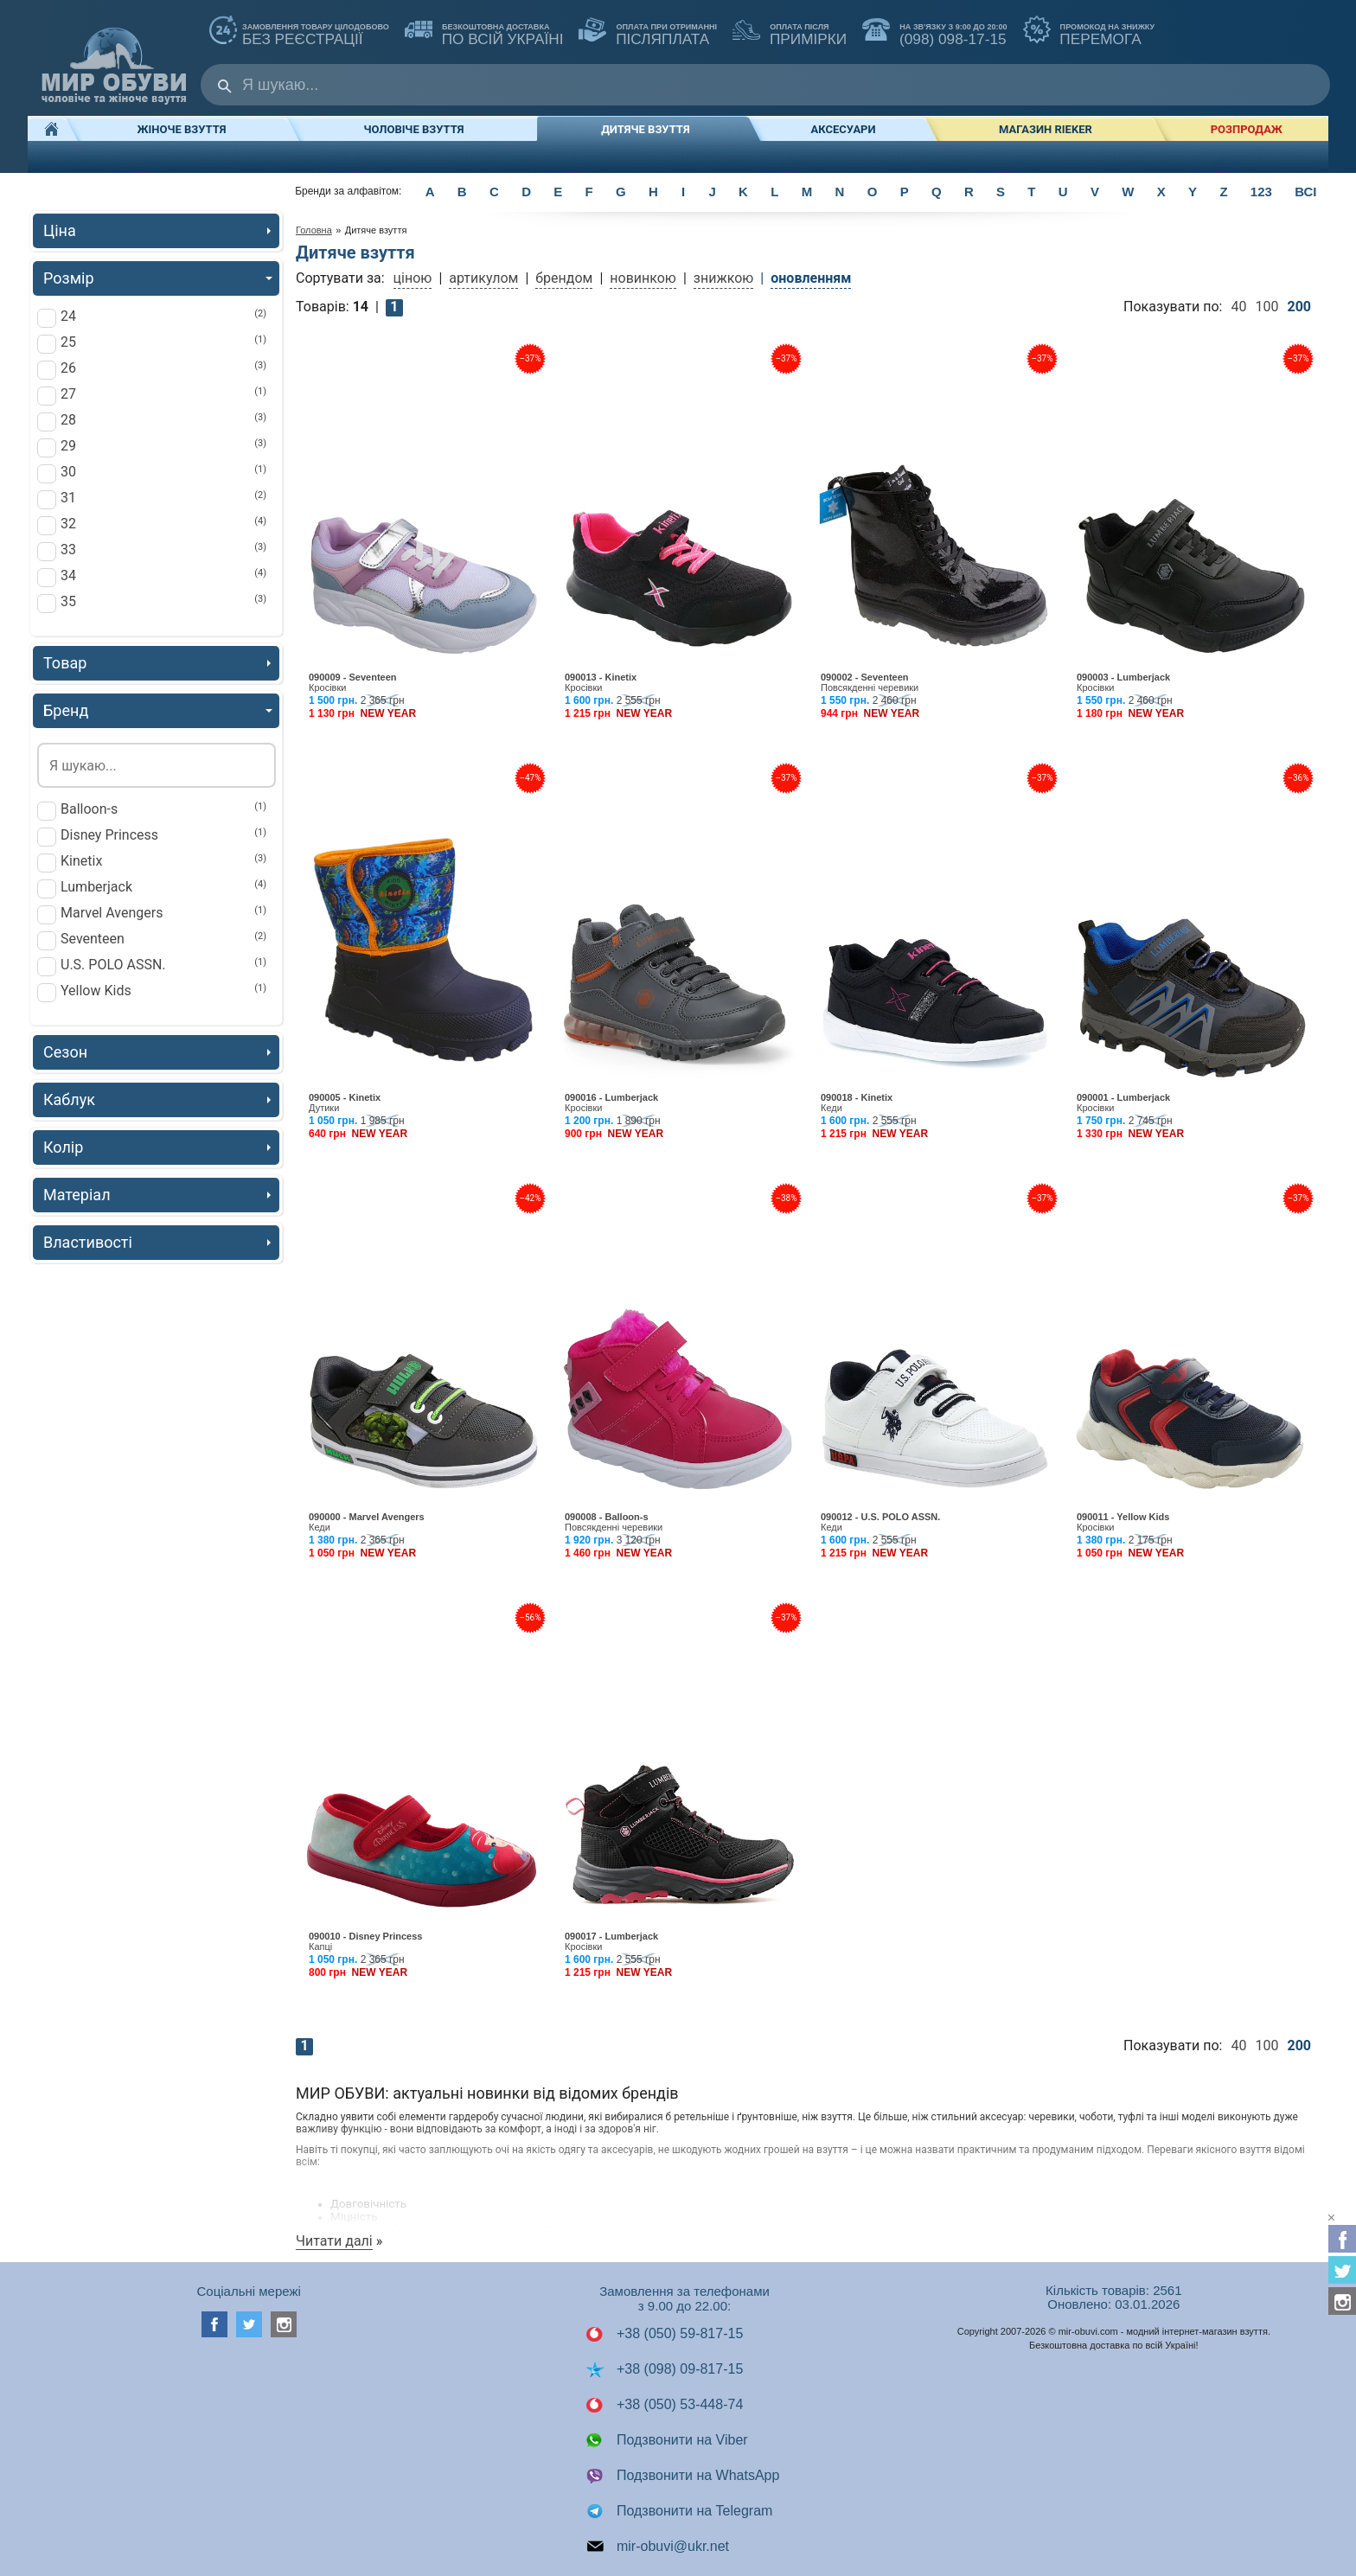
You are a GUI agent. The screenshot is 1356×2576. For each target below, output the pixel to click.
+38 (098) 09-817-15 (664, 2369)
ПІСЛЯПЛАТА (648, 32)
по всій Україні (484, 32)
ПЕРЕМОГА (1089, 32)
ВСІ (1305, 191)
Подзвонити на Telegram (679, 2511)
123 (1261, 191)
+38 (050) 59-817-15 (664, 2334)
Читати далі (334, 2241)
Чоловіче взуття (414, 129)
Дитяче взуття (645, 129)
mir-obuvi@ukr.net (657, 2546)
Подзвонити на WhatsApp (682, 2475)
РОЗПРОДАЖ (1246, 129)
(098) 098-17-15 (934, 32)
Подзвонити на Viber (666, 2440)
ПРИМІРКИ (789, 32)
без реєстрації (299, 32)
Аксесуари (843, 129)
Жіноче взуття (182, 129)
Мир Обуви (114, 57)
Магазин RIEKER (1045, 129)
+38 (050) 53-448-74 (664, 2405)
